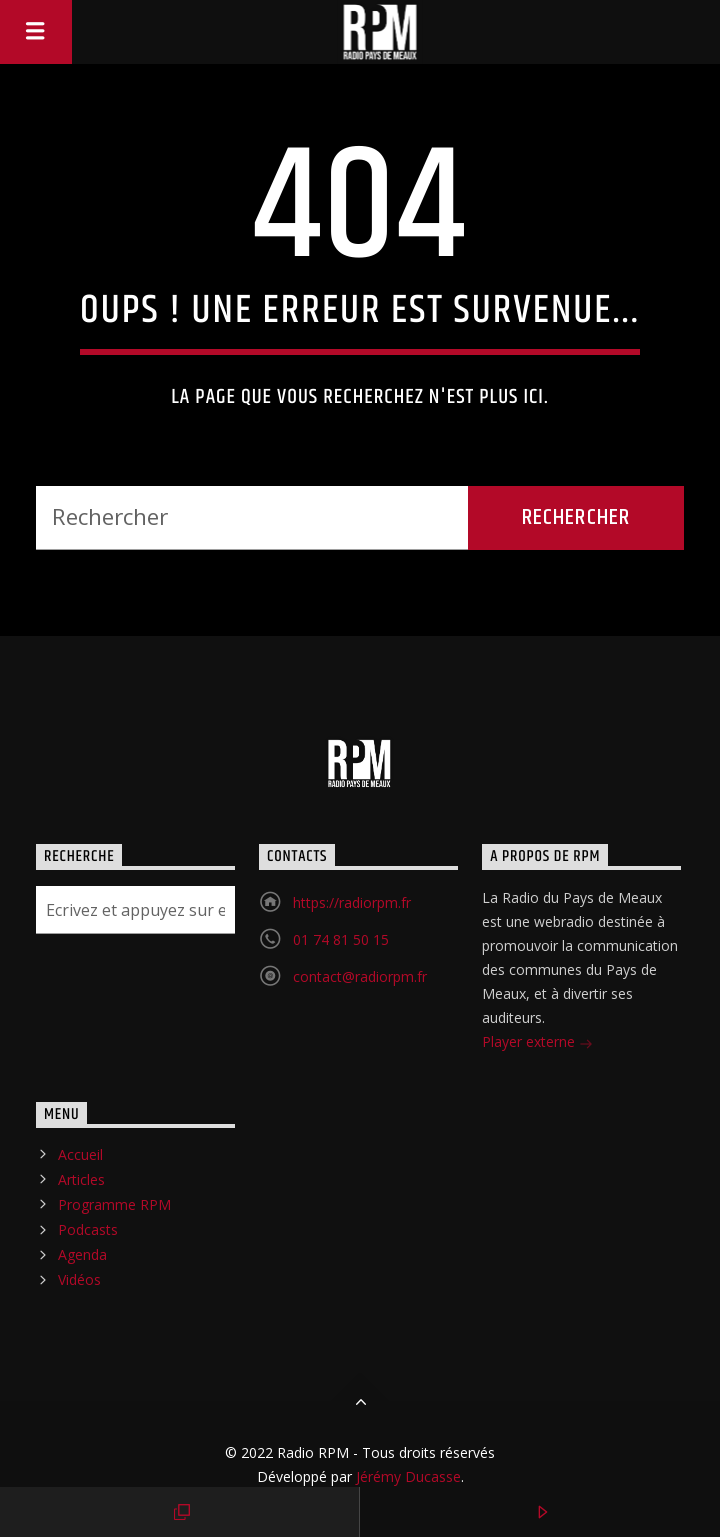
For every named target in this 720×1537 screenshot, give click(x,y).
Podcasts (88, 1229)
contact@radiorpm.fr (360, 976)
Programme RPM (114, 1204)
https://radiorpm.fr (352, 902)
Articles (81, 1179)
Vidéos (79, 1279)
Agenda (82, 1254)
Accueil (80, 1154)
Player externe (537, 1043)
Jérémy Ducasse (406, 1476)
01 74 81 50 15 (341, 939)
